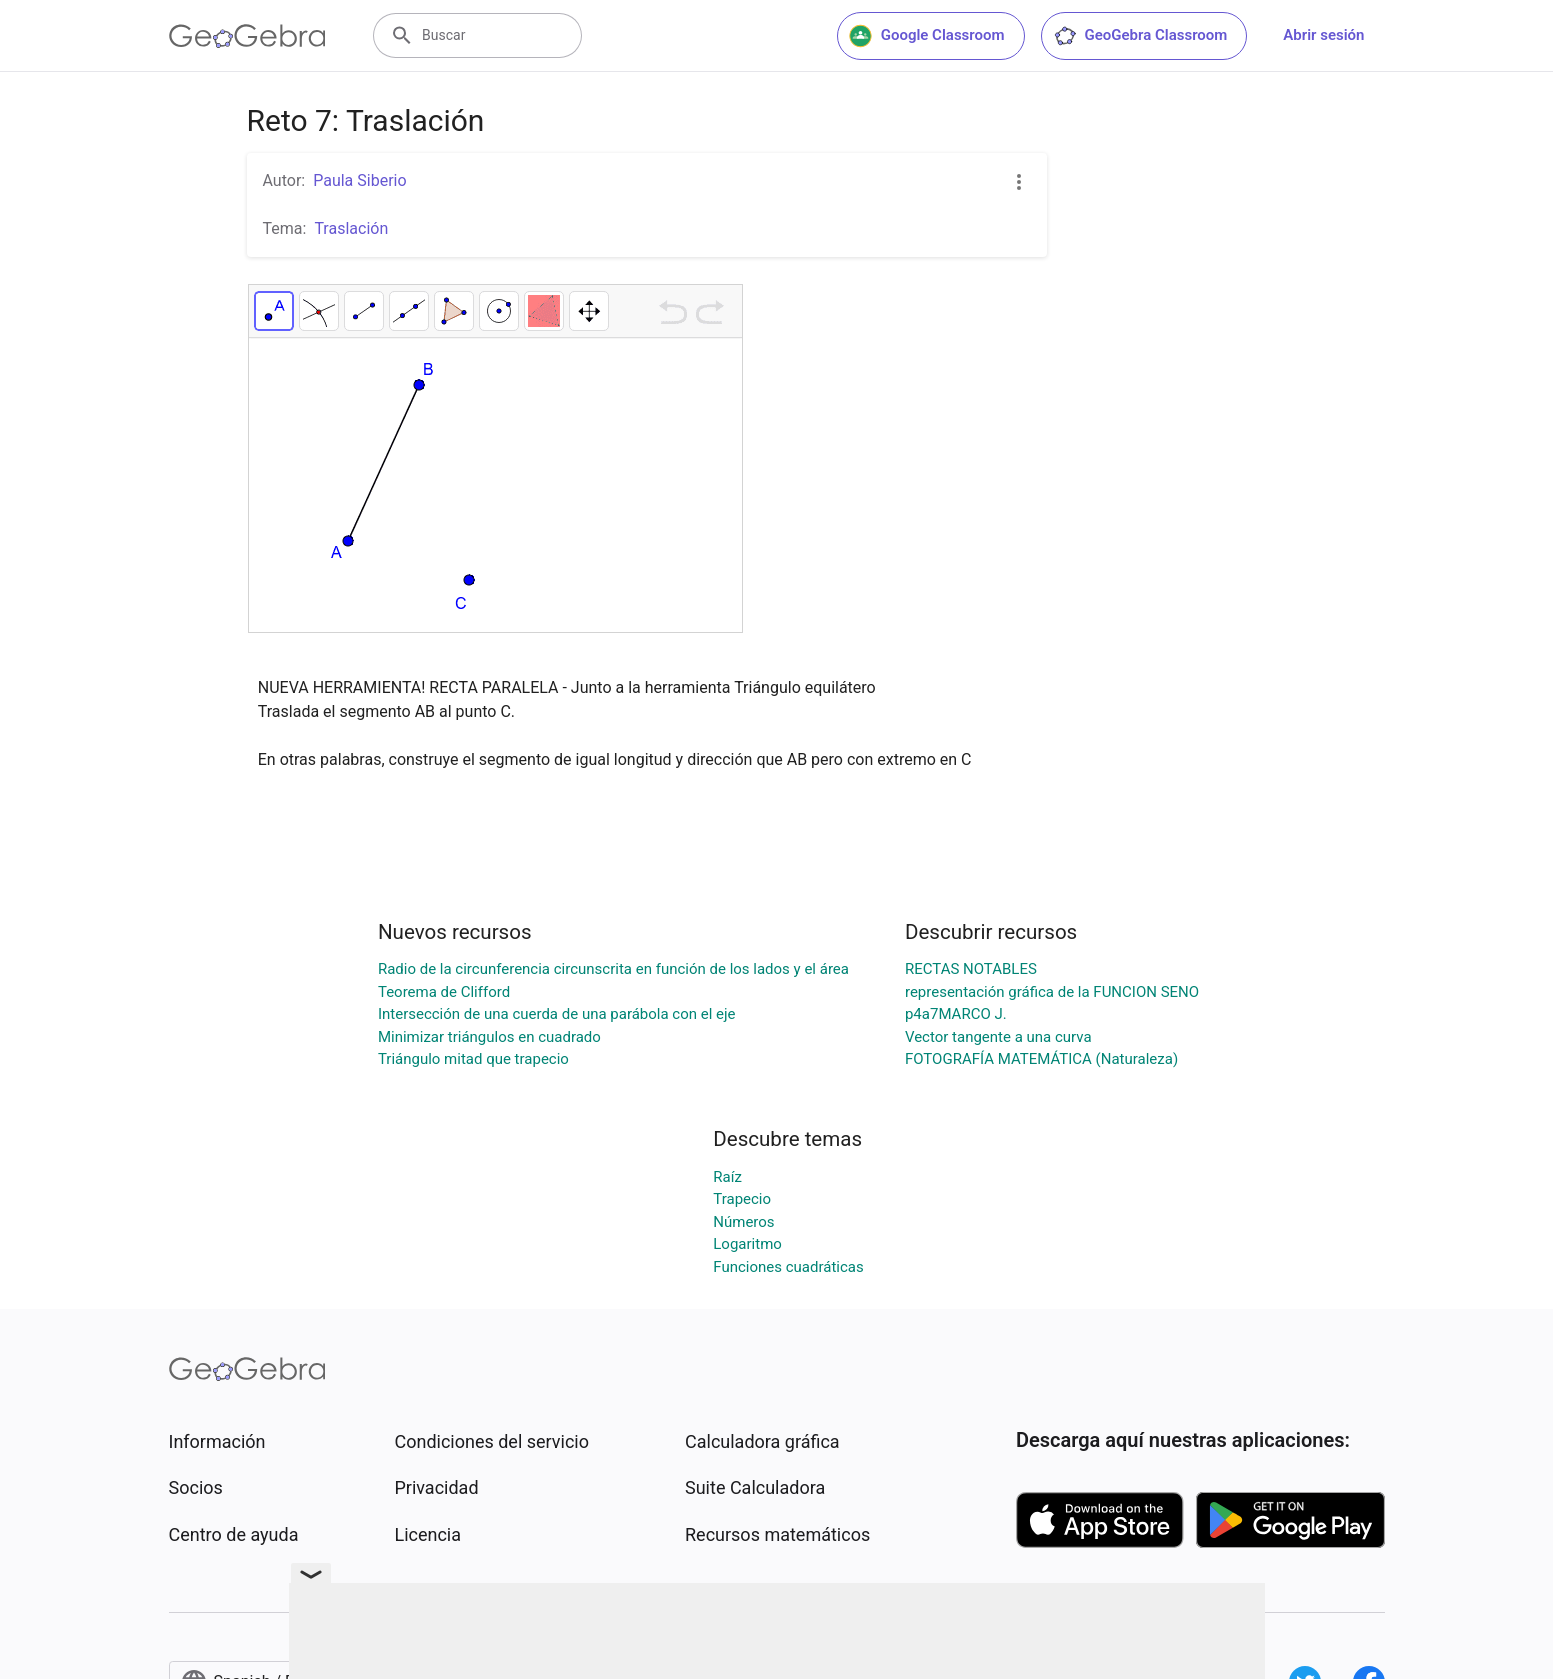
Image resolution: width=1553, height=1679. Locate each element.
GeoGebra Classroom (1140, 36)
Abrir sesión (1323, 35)
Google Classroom (927, 36)
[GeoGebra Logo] (247, 36)
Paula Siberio (359, 180)
